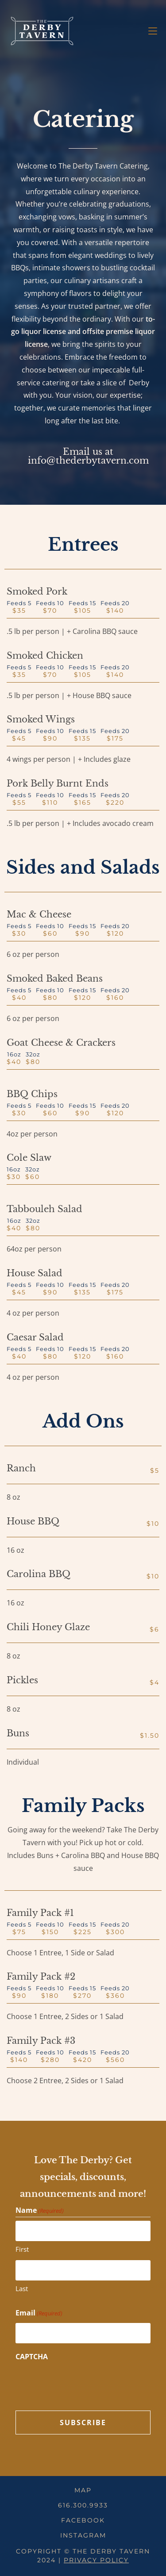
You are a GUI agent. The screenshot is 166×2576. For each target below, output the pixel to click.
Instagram (83, 2535)
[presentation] (82, 2383)
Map (83, 2490)
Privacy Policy (96, 2560)
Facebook (83, 2520)
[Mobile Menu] (152, 31)
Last (21, 2288)
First (22, 2249)
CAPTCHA (31, 2356)
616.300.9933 (83, 2505)
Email (38, 2313)
